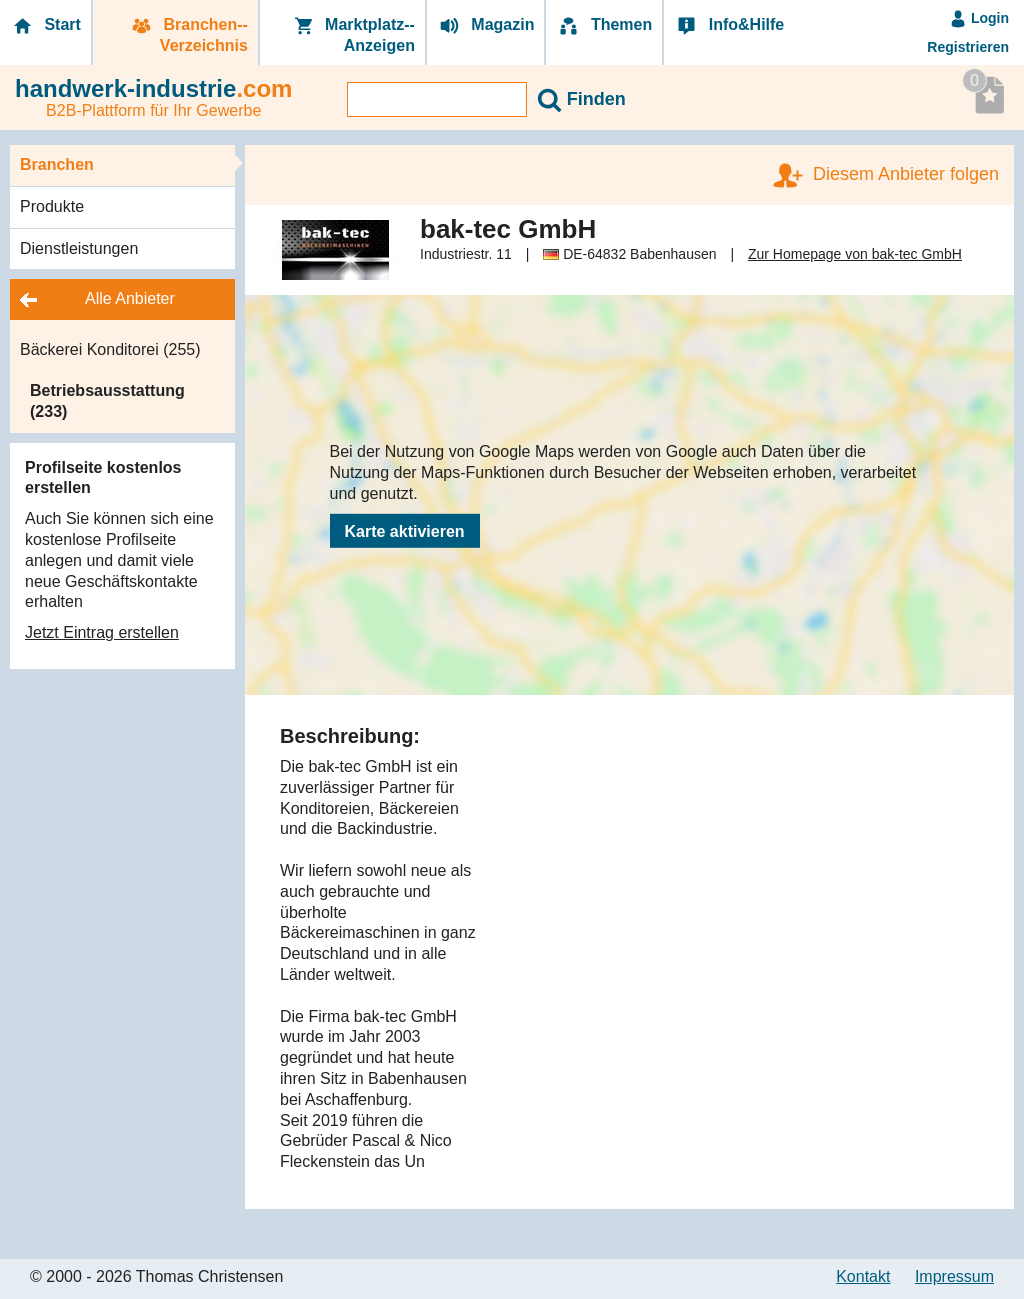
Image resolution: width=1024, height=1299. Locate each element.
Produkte (52, 206)
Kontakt (863, 1276)
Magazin (486, 25)
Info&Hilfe (729, 25)
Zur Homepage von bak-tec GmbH (855, 254)
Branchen (57, 164)
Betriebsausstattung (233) (107, 401)
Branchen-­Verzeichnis (188, 35)
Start (45, 25)
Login (979, 18)
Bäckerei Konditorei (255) (110, 349)
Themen (604, 25)
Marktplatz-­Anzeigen (353, 35)
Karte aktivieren (405, 531)
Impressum (954, 1276)
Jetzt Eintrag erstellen (102, 632)
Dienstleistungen (79, 248)
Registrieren (968, 47)
